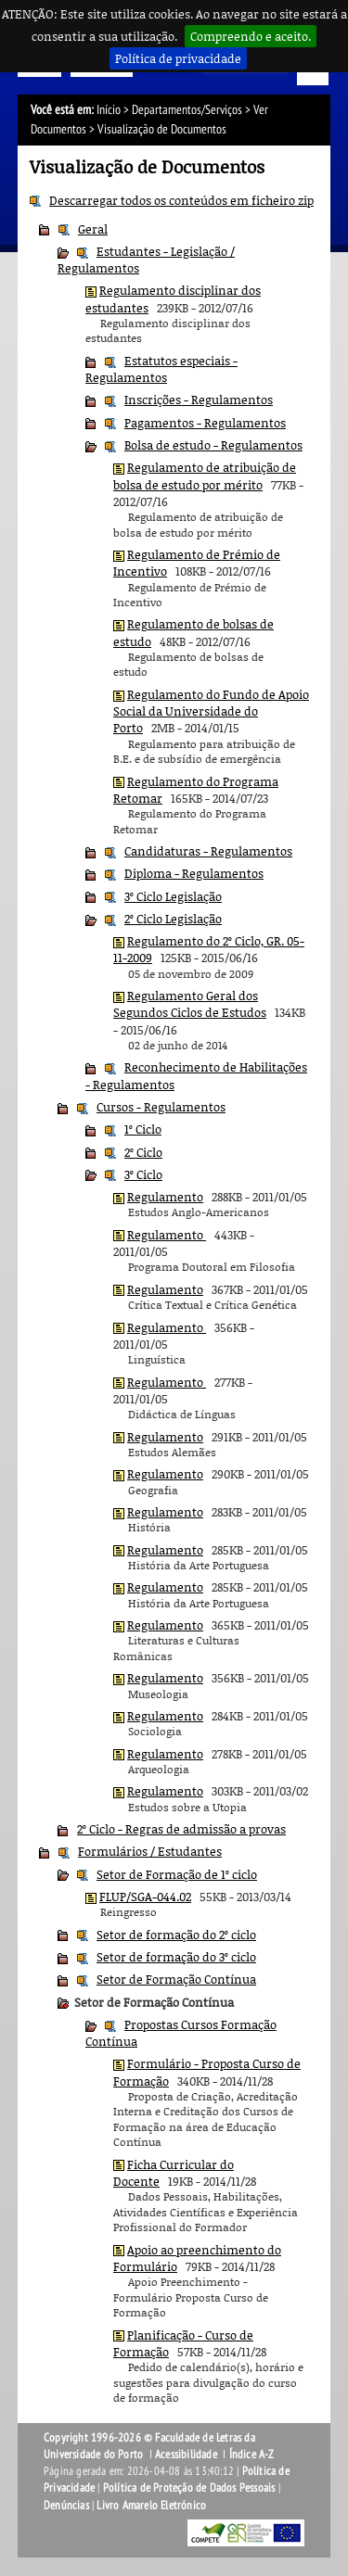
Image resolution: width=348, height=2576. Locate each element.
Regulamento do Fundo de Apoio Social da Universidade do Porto (211, 711)
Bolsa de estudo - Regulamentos (213, 445)
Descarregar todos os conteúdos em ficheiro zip (181, 200)
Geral (93, 229)
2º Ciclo (143, 1152)
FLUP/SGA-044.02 (145, 1896)
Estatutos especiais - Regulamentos (161, 369)
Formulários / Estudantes (150, 1851)
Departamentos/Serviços (187, 110)
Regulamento (165, 1196)
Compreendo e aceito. (250, 36)
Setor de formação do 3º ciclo (176, 1956)
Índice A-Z (252, 2454)
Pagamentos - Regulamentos (205, 422)
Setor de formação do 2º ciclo (176, 1934)
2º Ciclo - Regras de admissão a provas (181, 1829)
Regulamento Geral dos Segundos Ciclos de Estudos (189, 1004)
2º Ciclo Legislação (173, 918)
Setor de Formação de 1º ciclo (177, 1874)
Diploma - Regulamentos (194, 873)
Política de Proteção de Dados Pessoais (189, 2488)
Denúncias (66, 2505)
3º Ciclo (143, 1174)
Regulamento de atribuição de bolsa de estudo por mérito (204, 475)
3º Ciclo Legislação (173, 896)
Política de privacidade (178, 58)
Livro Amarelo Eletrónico (151, 2505)
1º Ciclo (142, 1129)
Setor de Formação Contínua (176, 1979)
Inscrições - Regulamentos (198, 399)
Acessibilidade (186, 2454)
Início (109, 110)
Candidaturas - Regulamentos (208, 851)
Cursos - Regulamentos (161, 1106)
